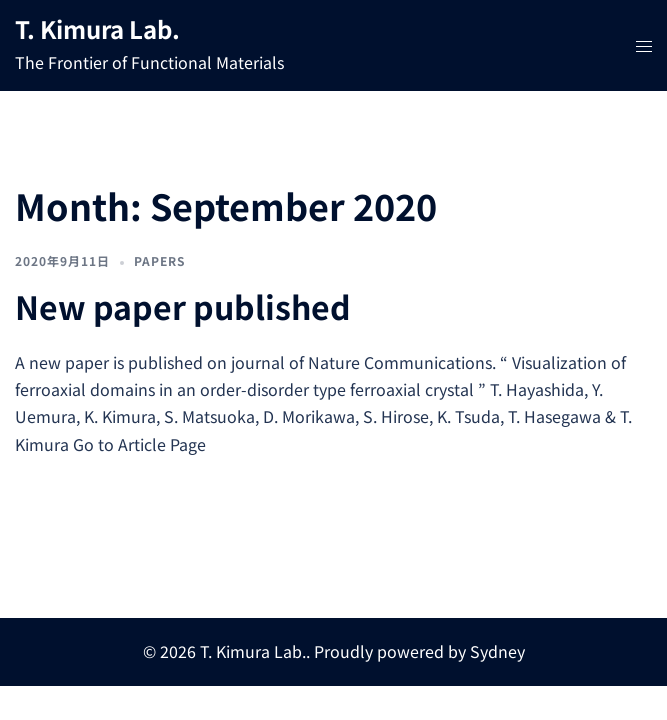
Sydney (497, 651)
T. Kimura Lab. (97, 28)
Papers (159, 260)
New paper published (183, 306)
